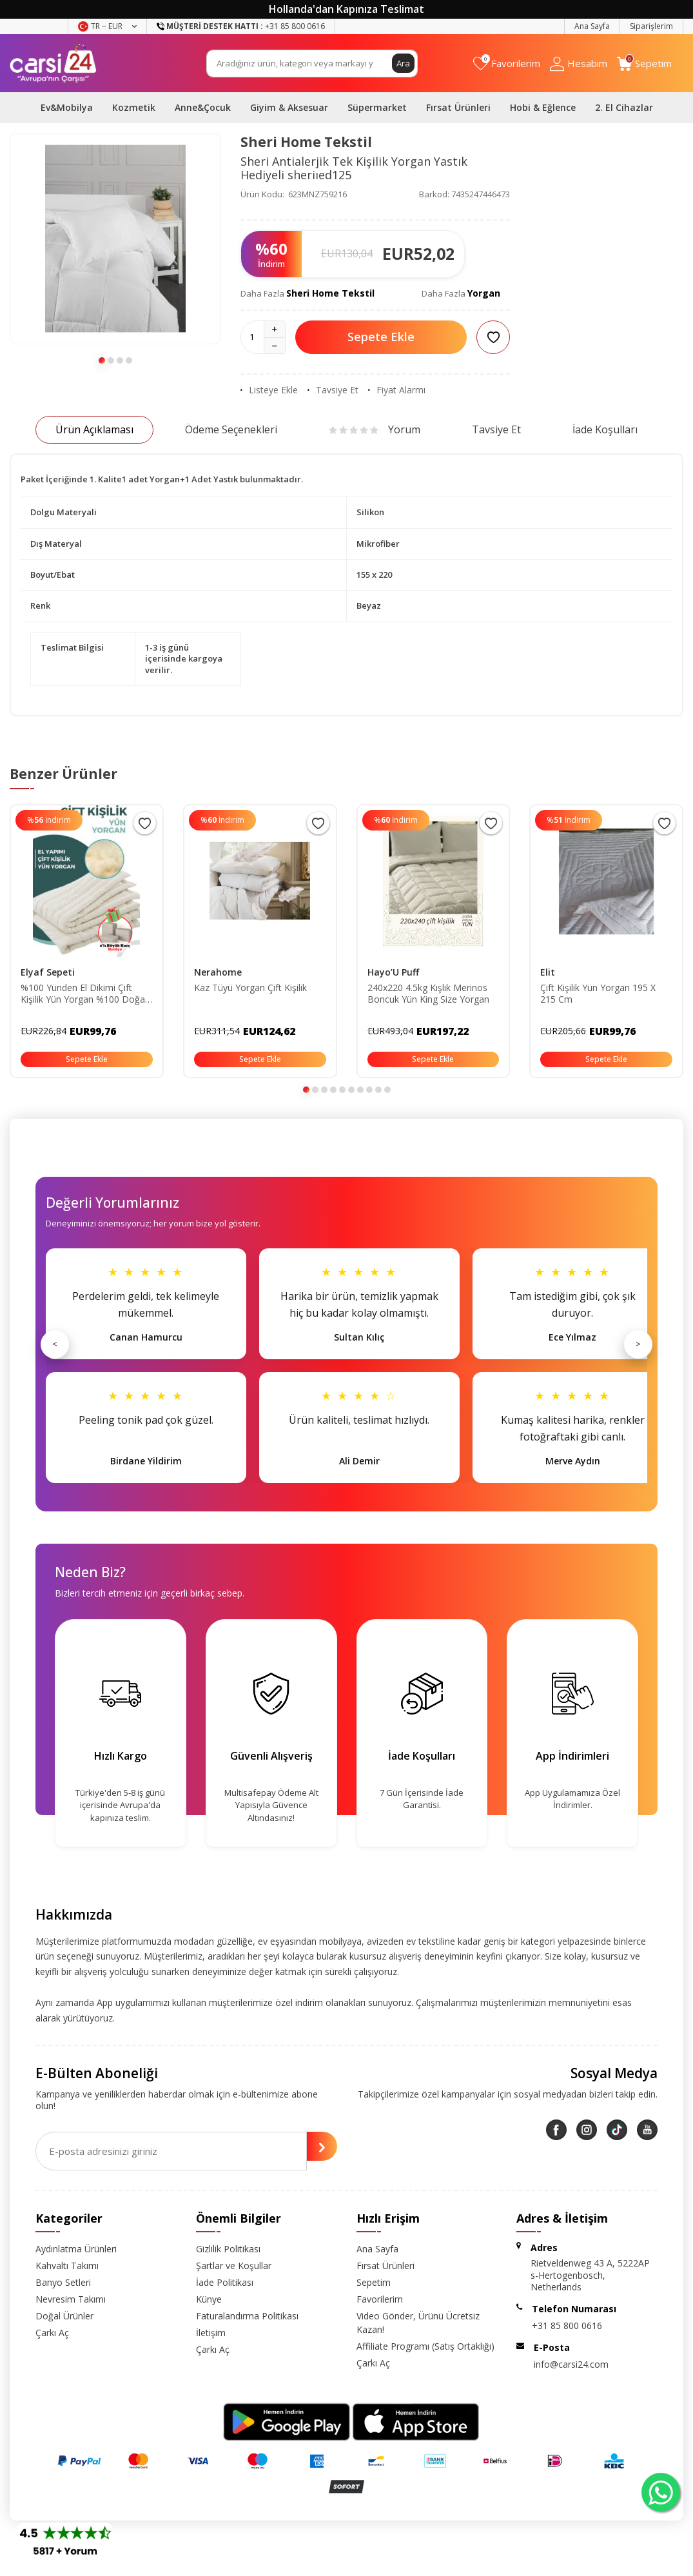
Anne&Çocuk (203, 107)
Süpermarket (377, 107)
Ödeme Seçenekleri (231, 429)
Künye (209, 2299)
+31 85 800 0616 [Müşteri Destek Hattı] (241, 26)
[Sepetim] (644, 63)
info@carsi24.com (571, 2364)
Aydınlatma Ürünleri (76, 2249)
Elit (547, 972)
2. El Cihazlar (624, 107)
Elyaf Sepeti (48, 972)
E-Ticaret (309, 2563)
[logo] (53, 63)
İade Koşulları (605, 429)
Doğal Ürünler (64, 2316)
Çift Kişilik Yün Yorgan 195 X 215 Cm (598, 994)
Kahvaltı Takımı (67, 2265)
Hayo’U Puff (393, 972)
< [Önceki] (54, 1344)
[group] (115, 238)
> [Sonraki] (638, 1344)
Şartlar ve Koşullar (233, 2265)
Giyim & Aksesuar (289, 107)
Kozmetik (133, 107)
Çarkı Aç (52, 2332)
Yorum (374, 429)
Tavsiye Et (332, 390)
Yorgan (483, 293)
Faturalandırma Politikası (247, 2316)
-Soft (279, 2563)
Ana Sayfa (592, 26)
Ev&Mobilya (67, 107)
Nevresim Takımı (70, 2299)
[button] (102, 360)
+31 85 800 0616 (567, 2325)
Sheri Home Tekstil (306, 142)
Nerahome (218, 972)
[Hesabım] (578, 63)
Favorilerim (379, 2299)
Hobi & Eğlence (543, 107)
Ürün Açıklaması (94, 429)
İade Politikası (224, 2282)
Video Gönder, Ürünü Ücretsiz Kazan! (418, 2322)
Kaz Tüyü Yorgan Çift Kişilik (250, 988)
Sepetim (373, 2282)
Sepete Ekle (381, 336)
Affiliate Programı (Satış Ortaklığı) (425, 2346)
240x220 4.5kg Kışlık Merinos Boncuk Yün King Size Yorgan (428, 994)
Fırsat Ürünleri (458, 107)
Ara (403, 63)
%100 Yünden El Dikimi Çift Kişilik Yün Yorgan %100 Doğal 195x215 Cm (84, 994)
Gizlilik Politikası (228, 2249)
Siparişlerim (651, 26)
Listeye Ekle (269, 390)
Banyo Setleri (63, 2282)
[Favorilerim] (506, 63)
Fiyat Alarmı (396, 390)
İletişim (211, 2332)
